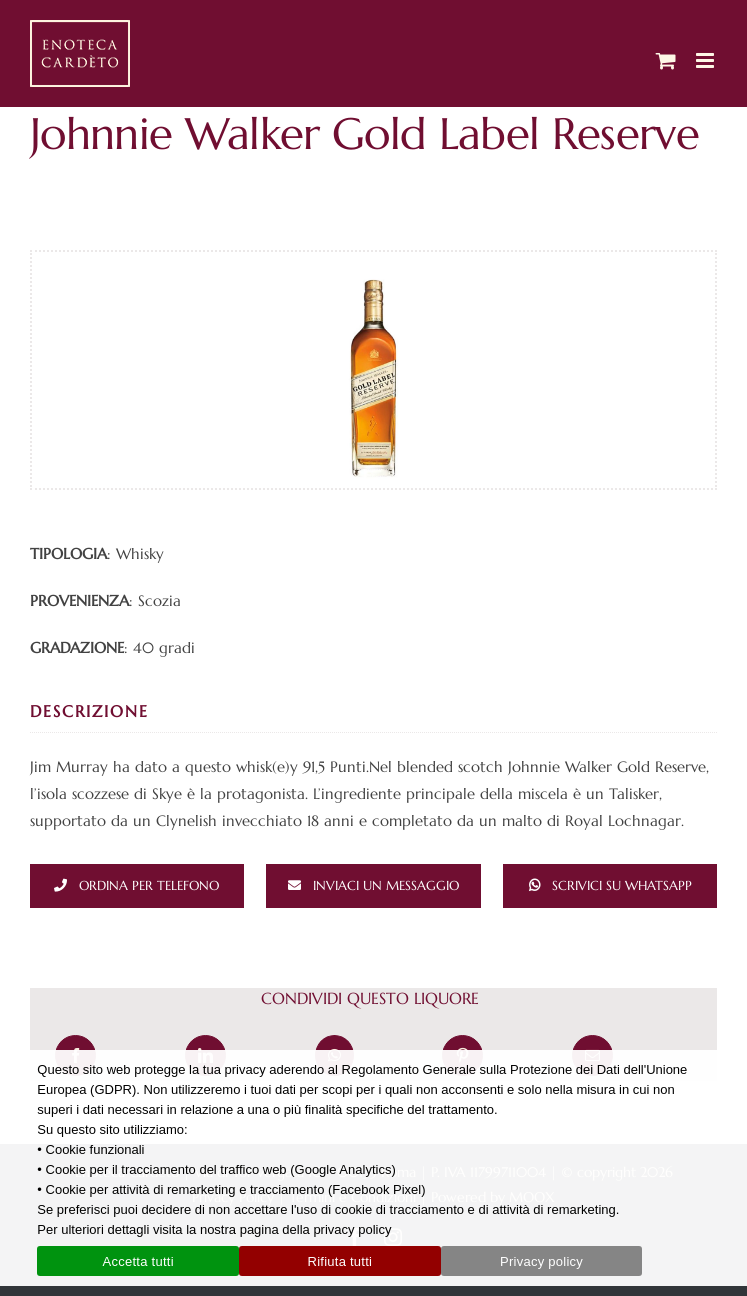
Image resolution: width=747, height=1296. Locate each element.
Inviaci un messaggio (386, 885)
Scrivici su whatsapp (622, 885)
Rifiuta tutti (340, 1261)
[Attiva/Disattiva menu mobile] (706, 60)
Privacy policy (541, 1261)
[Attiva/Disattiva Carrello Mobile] (666, 60)
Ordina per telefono (149, 885)
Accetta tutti (138, 1261)
